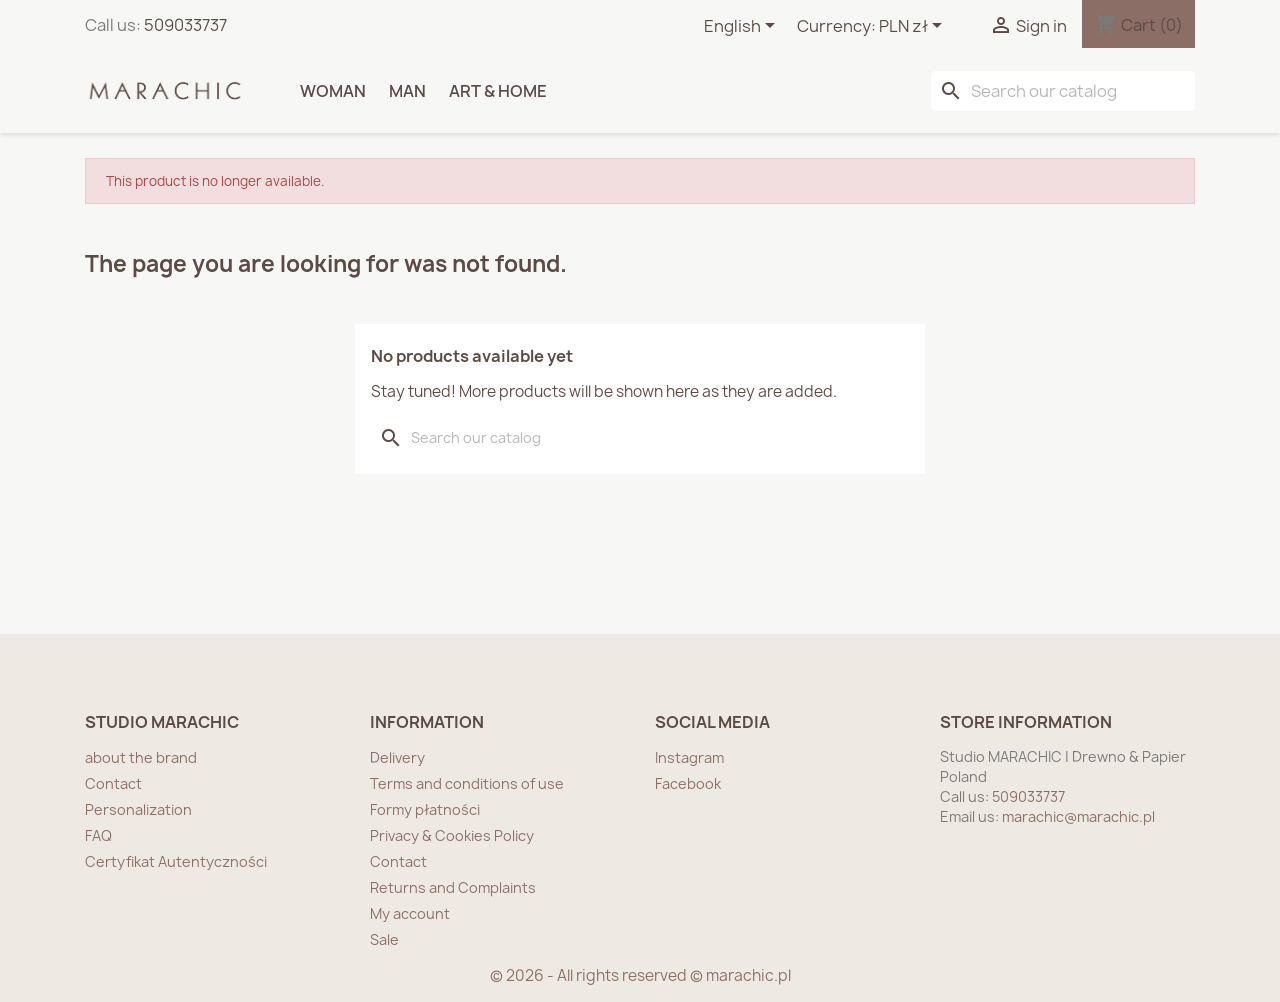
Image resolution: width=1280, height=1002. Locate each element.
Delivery (397, 757)
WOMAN (333, 91)
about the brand (141, 757)
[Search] (1063, 91)
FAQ (98, 835)
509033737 (185, 25)
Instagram (689, 757)
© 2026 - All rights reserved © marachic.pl (640, 975)
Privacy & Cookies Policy (452, 835)
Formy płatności (425, 809)
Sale (384, 939)
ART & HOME (498, 91)
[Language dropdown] (743, 27)
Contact (113, 783)
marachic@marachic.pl (1078, 816)
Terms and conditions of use (467, 783)
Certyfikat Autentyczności (176, 861)
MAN (407, 91)
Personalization (138, 809)
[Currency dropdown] (914, 27)
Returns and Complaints (453, 887)
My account (410, 913)
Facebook (688, 783)
